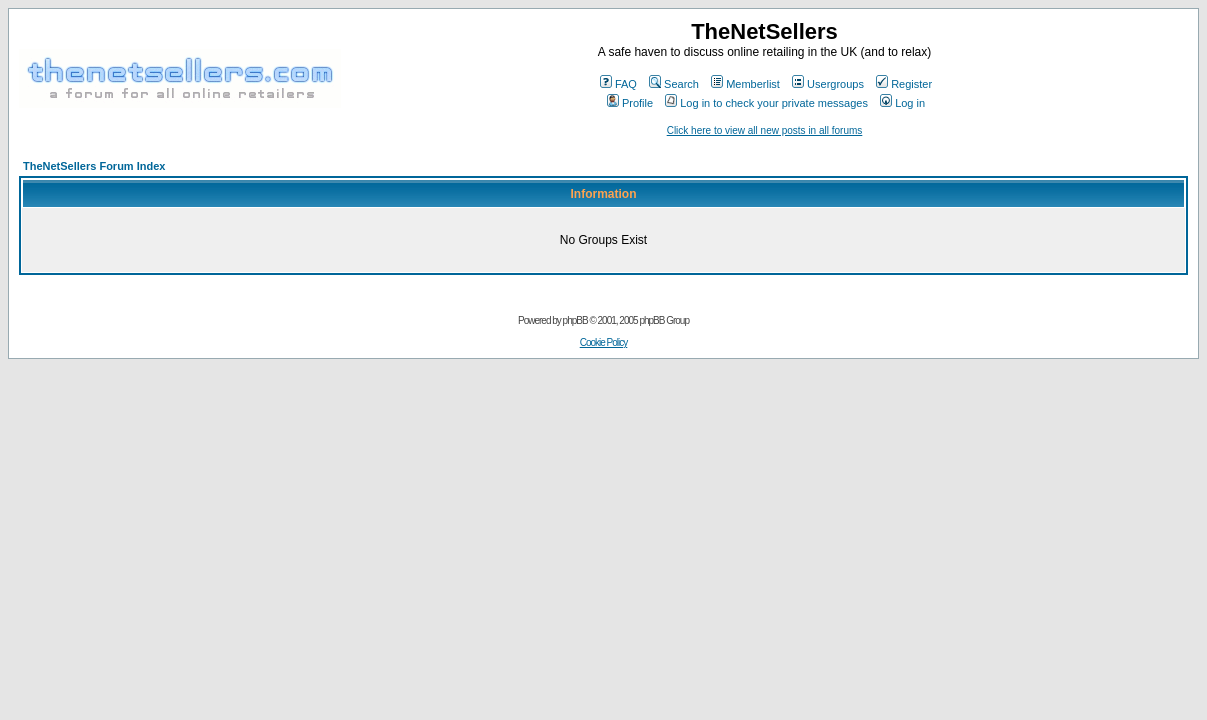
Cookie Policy (604, 342)
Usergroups (828, 84)
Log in (902, 103)
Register (904, 84)
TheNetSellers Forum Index (94, 166)
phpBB (575, 320)
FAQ (618, 84)
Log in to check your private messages (766, 103)
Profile (630, 103)
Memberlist (745, 84)
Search (674, 84)
